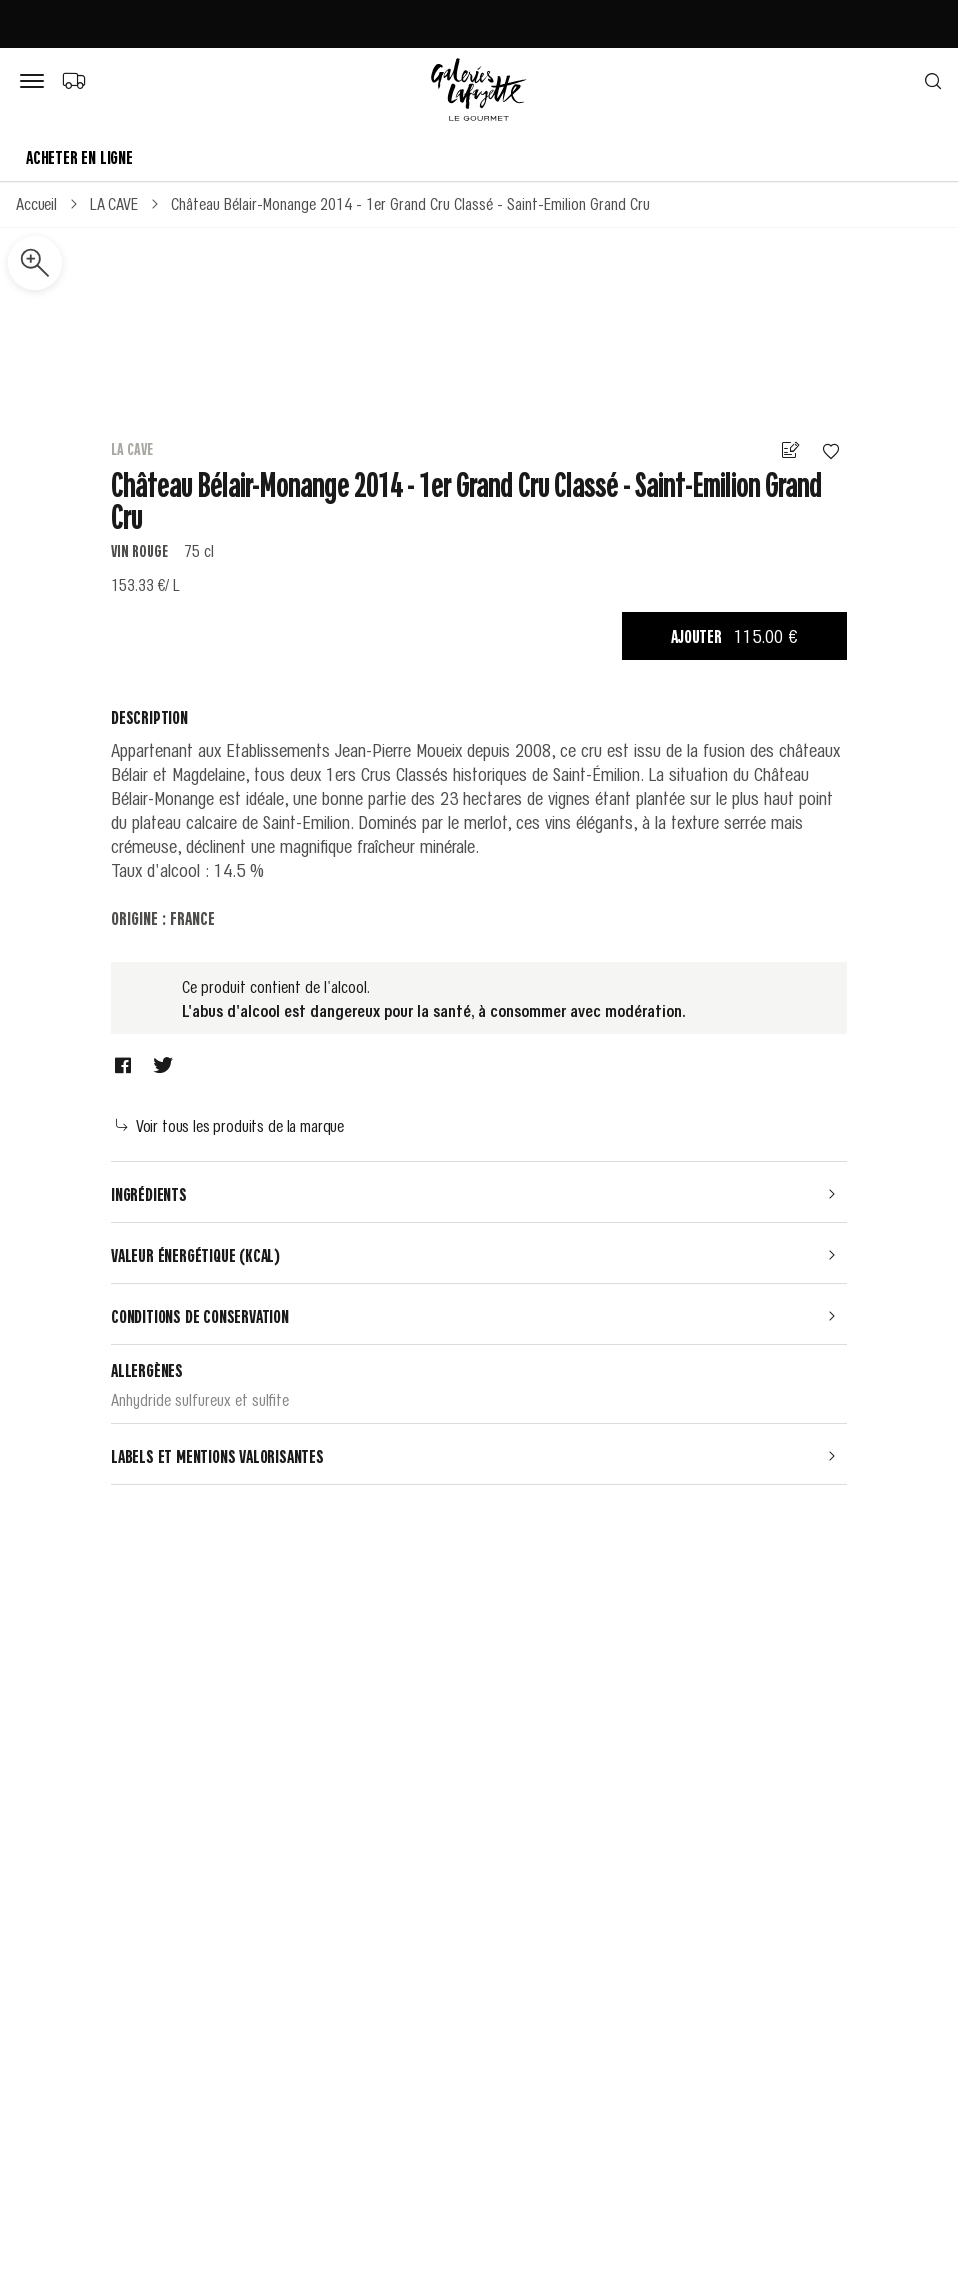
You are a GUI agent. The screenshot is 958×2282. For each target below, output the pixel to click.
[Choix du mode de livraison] (73, 80)
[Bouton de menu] (36, 82)
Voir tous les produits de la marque (230, 1125)
